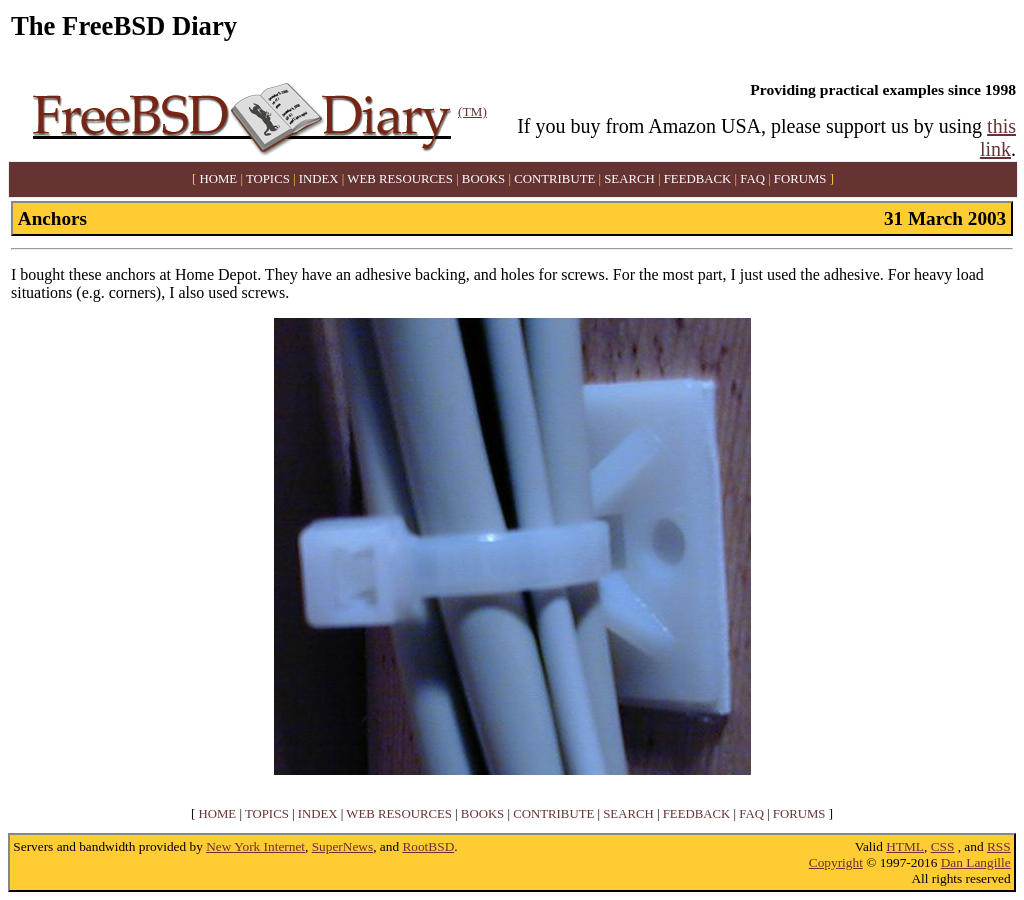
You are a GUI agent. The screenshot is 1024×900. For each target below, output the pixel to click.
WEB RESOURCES (400, 179)
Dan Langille (976, 862)
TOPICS (268, 179)
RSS (999, 846)
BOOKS (483, 179)
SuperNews (342, 846)
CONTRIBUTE (554, 179)
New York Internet (255, 846)
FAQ (752, 179)
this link (998, 137)
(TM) (472, 111)
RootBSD (428, 846)
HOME (219, 179)
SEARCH (629, 179)
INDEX (319, 179)
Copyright (836, 862)
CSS (943, 846)
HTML (905, 846)
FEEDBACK (698, 179)
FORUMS (800, 179)
